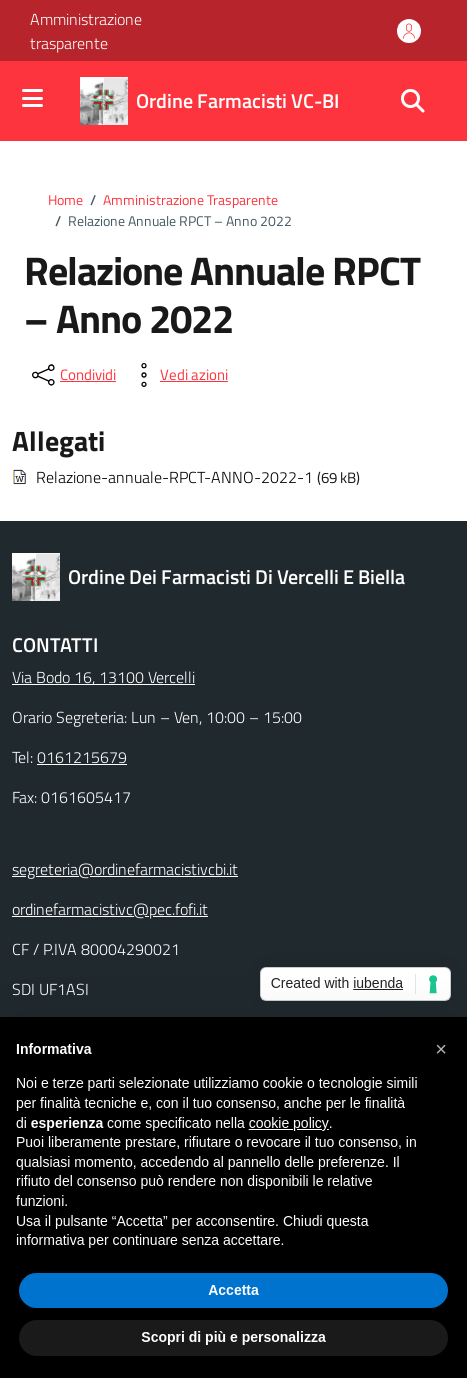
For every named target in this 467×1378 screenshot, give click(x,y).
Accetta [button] (233, 1290)
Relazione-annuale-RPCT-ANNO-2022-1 (174, 477)
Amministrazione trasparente (86, 31)
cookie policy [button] (289, 1123)
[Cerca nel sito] (413, 101)
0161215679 (82, 757)
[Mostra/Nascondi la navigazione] (32, 99)
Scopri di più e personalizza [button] (233, 1337)
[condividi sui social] (72, 375)
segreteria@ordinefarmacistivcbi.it (125, 869)
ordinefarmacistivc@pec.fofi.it (110, 909)
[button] (441, 1049)
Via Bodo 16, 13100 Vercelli (103, 677)
